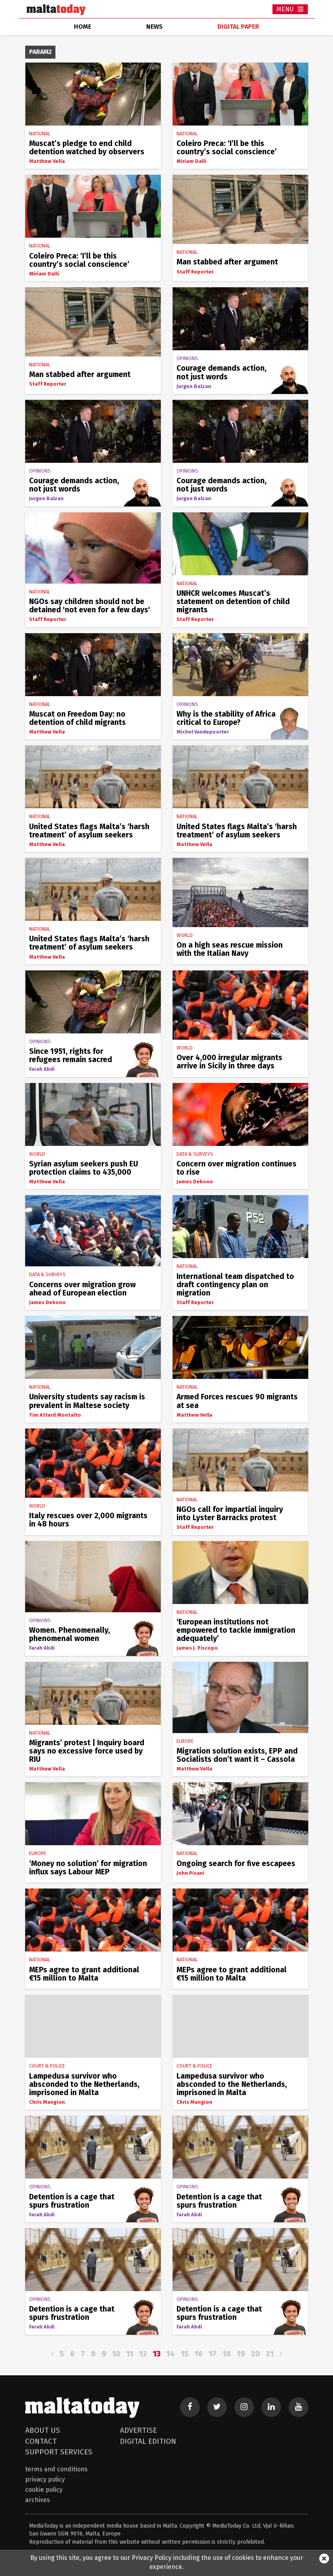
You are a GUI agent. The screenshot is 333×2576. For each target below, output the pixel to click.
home (82, 26)
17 (213, 2353)
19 (241, 2353)
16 (199, 2353)
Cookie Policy (44, 2489)
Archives (37, 2500)
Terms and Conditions (56, 2469)
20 (255, 2353)
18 (227, 2353)
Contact (41, 2441)
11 (129, 2353)
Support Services (58, 2451)
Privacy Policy (45, 2479)
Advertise (138, 2430)
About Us (42, 2430)
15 (185, 2353)
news (154, 26)
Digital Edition (148, 2441)
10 (116, 2353)
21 (270, 2353)
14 (170, 2353)
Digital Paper (238, 26)
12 (143, 2353)
